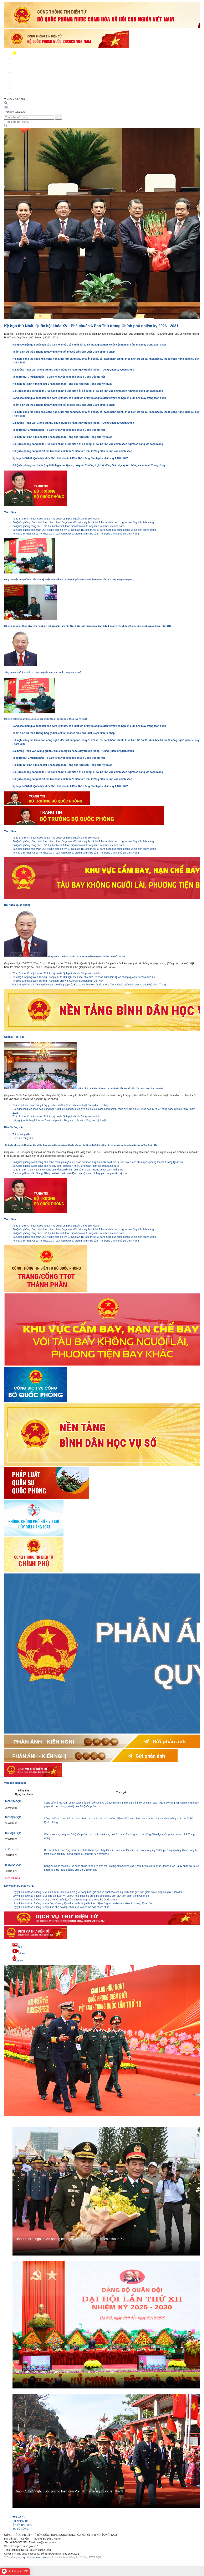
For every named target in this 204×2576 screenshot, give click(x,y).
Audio (17, 1960)
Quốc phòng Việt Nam (26, 67)
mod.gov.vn (42, 2557)
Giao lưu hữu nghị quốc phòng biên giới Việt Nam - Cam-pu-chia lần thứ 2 (69, 2239)
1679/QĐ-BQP (13, 1801)
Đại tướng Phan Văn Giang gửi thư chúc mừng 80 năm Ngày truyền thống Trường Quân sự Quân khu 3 (73, 369)
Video (18, 1953)
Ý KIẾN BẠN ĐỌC (22, 2524)
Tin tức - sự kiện (22, 58)
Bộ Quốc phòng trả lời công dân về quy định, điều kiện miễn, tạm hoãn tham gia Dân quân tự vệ (65, 1165)
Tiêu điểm (10, 512)
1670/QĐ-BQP (13, 1817)
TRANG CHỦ (19, 2517)
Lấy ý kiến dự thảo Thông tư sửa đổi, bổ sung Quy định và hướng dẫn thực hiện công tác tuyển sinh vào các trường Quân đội (82, 1903)
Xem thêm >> (12, 1878)
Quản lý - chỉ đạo (23, 72)
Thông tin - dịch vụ (24, 85)
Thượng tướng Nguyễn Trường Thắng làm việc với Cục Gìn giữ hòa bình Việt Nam (58, 980)
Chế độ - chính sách (25, 81)
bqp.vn (25, 2557)
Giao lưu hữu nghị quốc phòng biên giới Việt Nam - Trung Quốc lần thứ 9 (69, 2491)
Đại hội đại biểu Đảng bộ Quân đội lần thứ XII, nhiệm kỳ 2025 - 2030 (66, 2372)
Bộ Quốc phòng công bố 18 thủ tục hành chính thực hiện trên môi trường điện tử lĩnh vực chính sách (72, 451)
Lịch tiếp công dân (22, 1138)
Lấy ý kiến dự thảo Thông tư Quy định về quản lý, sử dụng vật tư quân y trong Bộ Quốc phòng (65, 1899)
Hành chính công (23, 76)
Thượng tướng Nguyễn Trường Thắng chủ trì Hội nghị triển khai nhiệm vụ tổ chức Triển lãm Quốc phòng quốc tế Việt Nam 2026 (83, 977)
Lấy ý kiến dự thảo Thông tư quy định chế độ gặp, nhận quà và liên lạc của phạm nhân (60, 1907)
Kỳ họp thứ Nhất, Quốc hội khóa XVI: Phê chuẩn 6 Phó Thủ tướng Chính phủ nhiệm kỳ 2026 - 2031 (91, 326)
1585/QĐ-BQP (13, 1864)
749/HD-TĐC (12, 1849)
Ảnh (17, 1947)
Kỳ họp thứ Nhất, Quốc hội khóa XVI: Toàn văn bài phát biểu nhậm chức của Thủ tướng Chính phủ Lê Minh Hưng (75, 533)
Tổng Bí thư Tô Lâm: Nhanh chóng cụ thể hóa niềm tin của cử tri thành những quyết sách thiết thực (67, 1169)
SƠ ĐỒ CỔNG (20, 2528)
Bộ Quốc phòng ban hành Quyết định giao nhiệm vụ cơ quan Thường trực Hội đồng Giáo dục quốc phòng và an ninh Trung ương (88, 465)
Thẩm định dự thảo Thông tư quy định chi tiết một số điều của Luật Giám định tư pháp (63, 351)
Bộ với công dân (14, 1127)
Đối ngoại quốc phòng (17, 905)
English (17, 92)
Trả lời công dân (21, 1134)
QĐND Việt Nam (21, 62)
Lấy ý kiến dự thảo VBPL (19, 1885)
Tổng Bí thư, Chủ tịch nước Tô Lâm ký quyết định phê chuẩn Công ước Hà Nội (58, 376)
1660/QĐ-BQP (13, 1833)
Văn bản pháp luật (15, 1782)
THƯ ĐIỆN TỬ (20, 2521)
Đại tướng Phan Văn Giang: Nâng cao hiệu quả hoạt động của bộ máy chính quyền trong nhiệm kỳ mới (69, 1173)
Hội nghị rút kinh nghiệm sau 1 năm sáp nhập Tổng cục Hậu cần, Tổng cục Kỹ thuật (62, 383)
